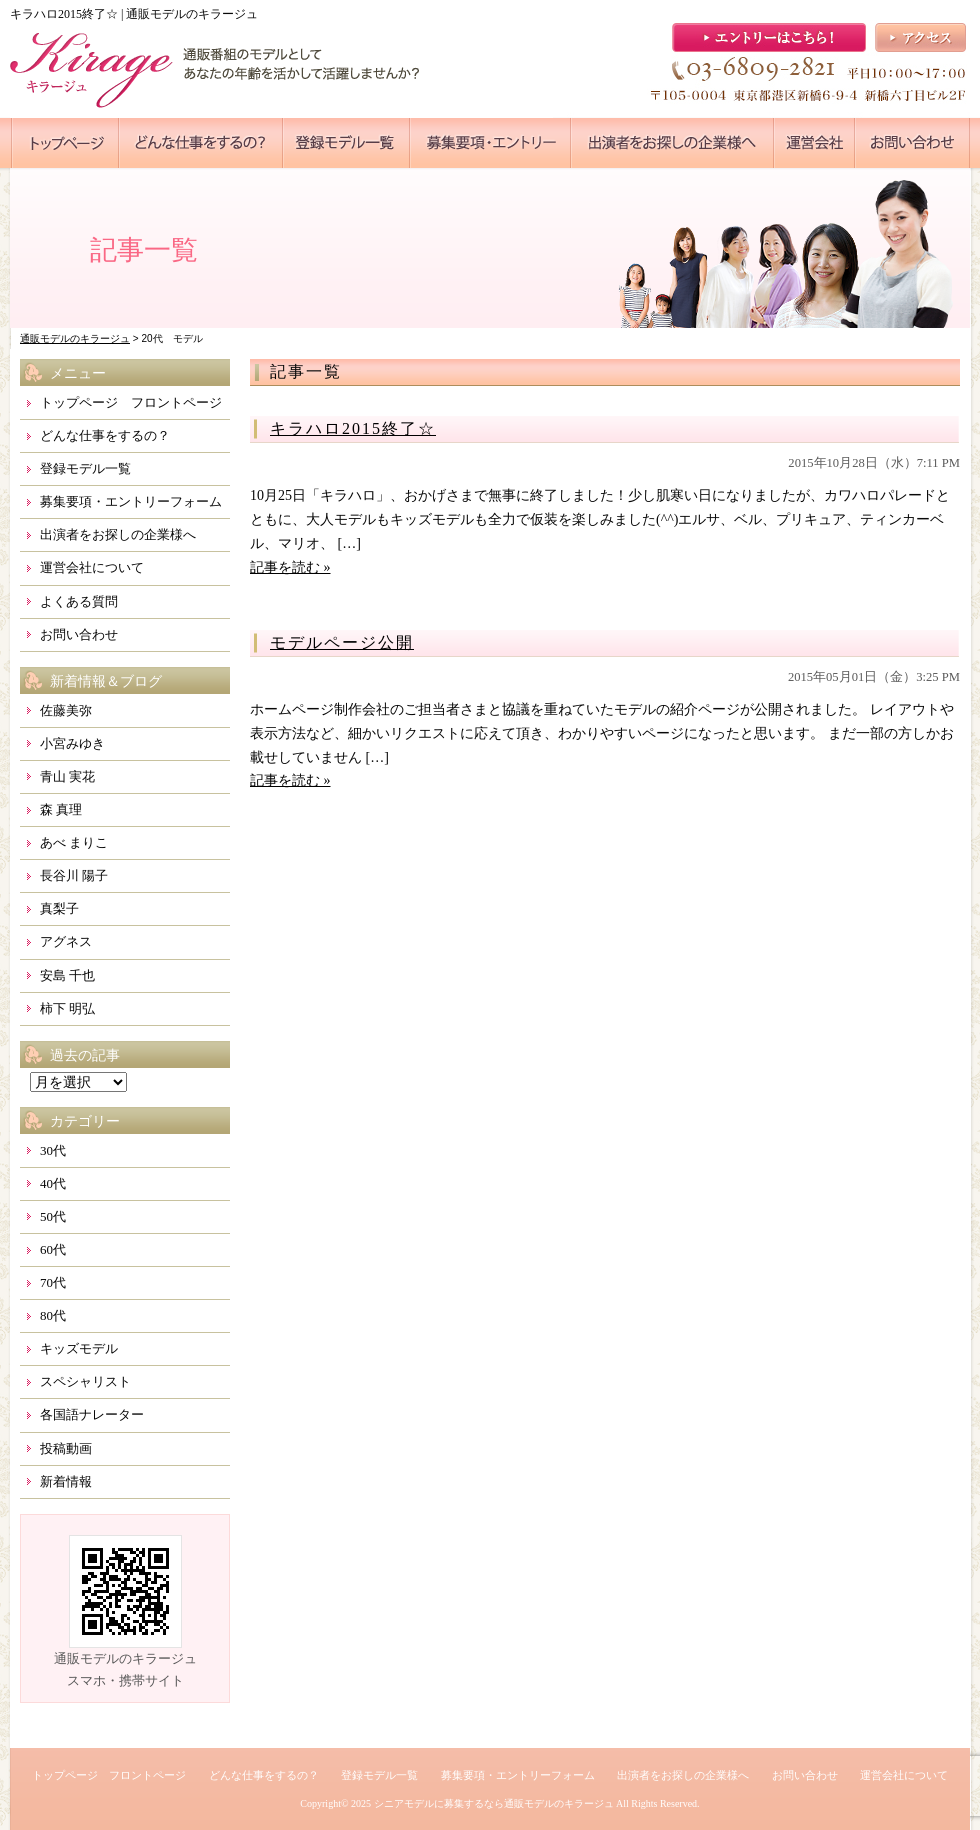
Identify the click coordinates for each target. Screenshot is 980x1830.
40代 (53, 1183)
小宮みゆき (72, 743)
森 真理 (61, 809)
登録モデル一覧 (85, 468)
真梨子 (59, 908)
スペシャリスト (85, 1381)
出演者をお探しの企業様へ (118, 534)
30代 (53, 1150)
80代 (53, 1315)
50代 (53, 1216)
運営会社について (92, 567)
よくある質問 (79, 601)
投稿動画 (66, 1448)
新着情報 (66, 1481)
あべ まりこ (74, 842)
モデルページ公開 (342, 642)
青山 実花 (67, 776)
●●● (65, 143)
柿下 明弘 (67, 1008)
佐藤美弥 (66, 710)
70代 (53, 1282)
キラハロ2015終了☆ (353, 428)
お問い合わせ (79, 634)
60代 (53, 1249)
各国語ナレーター (92, 1414)
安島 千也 (67, 975)
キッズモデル (79, 1348)
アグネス (66, 941)
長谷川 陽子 (74, 875)
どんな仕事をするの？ (105, 435)
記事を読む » (290, 567)
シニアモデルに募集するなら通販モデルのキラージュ (494, 1803)
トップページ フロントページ (131, 402)
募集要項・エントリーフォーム (131, 501)
